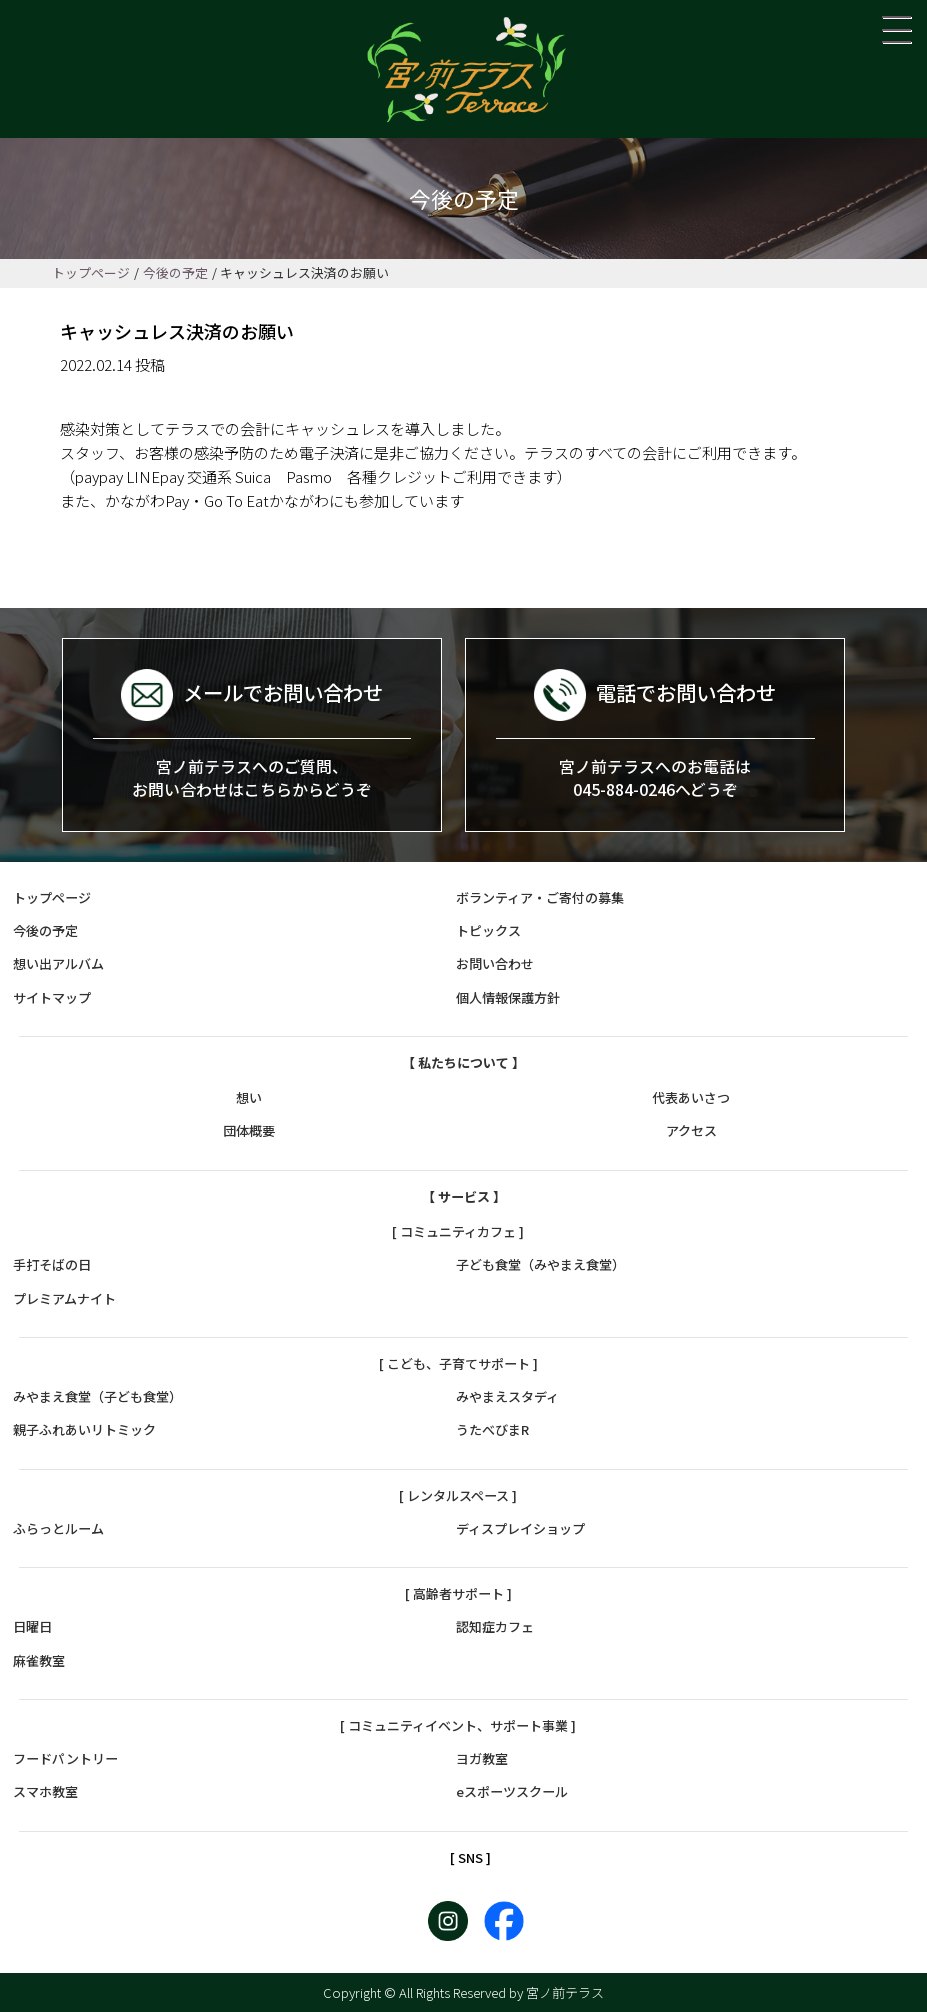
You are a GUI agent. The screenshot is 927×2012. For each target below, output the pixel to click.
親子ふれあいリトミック (84, 1430)
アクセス (691, 1131)
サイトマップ (52, 997)
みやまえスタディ (507, 1396)
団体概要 (249, 1131)
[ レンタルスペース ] (458, 1495)
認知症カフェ (495, 1627)
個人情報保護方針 (508, 997)
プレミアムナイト (64, 1298)
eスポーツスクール (512, 1792)
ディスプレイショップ (520, 1528)
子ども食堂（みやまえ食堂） (540, 1264)
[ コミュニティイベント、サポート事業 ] (458, 1725)
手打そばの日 (52, 1264)
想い (249, 1097)
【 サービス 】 (464, 1196)
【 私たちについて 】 (463, 1062)
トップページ (91, 272)
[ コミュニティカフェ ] (458, 1231)
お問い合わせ (495, 964)
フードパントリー (65, 1758)
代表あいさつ (691, 1097)
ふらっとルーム (58, 1528)
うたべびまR (492, 1430)
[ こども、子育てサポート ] (458, 1363)
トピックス (488, 930)
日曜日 (32, 1627)
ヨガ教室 (482, 1758)
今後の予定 (175, 272)
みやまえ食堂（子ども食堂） (97, 1396)
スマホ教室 (45, 1792)
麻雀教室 (39, 1660)
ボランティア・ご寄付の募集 (540, 897)
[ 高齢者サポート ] (458, 1593)
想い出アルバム (58, 964)
